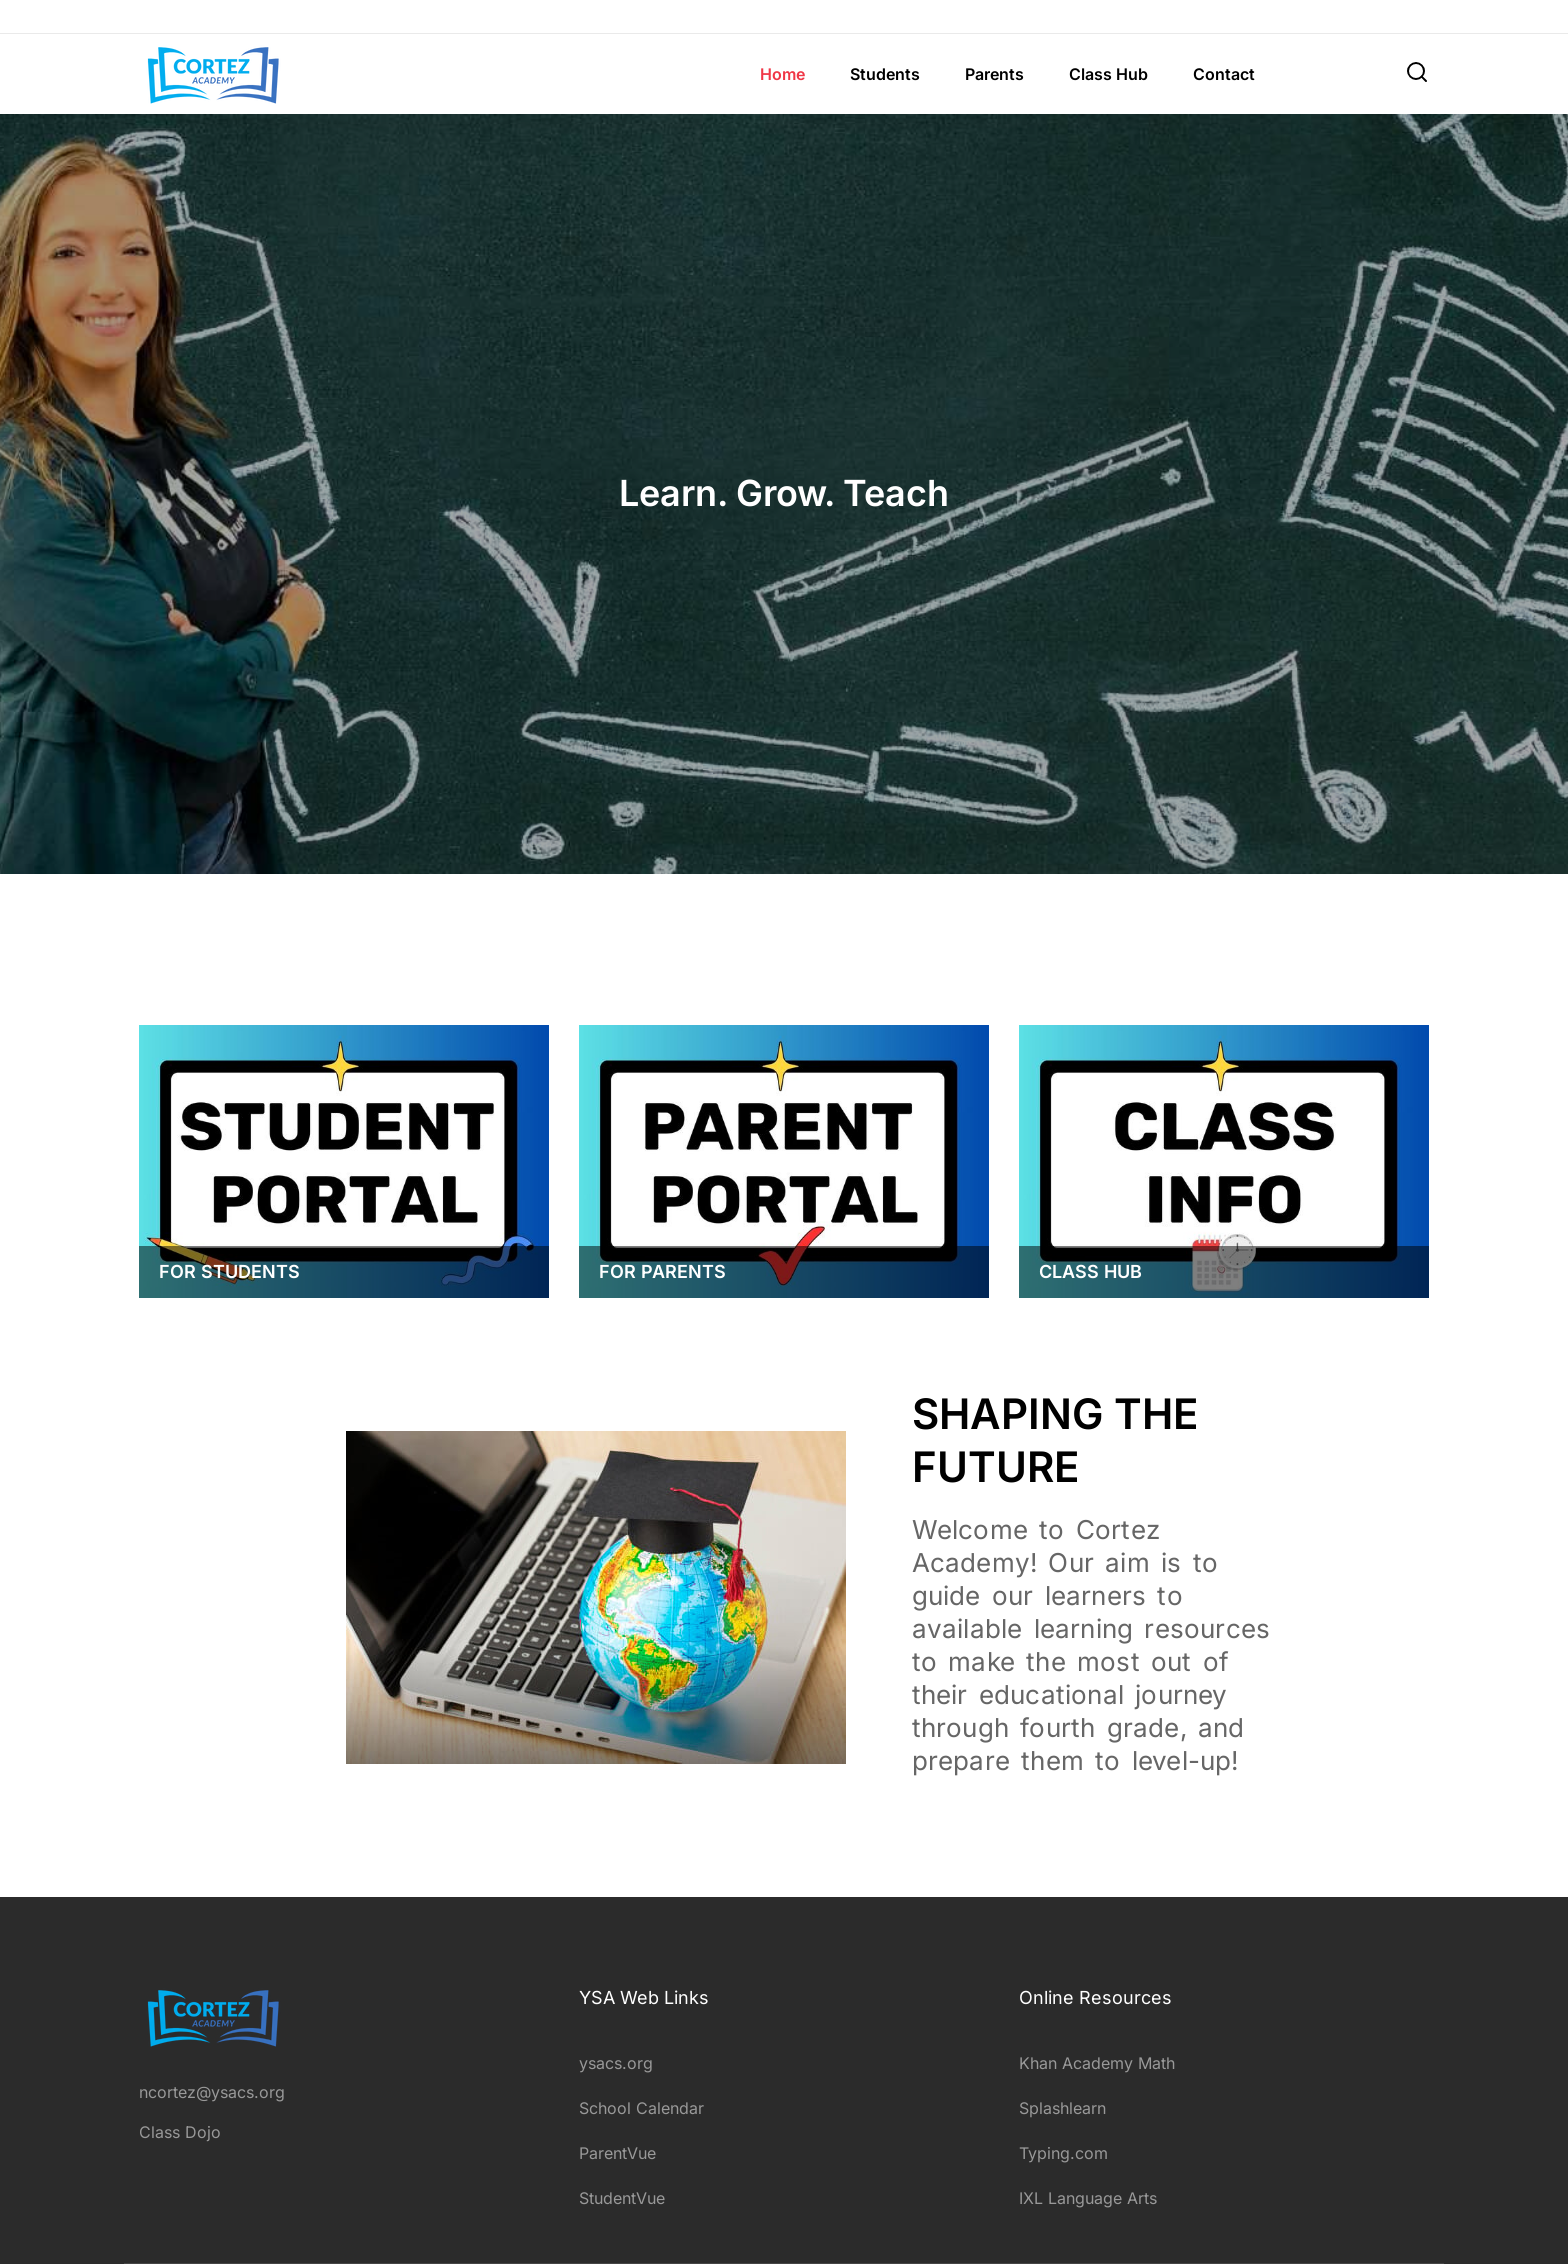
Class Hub (1108, 74)
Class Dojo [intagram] (180, 2132)
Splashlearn (1062, 2108)
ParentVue (617, 2153)
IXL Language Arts (1088, 2198)
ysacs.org (616, 2063)
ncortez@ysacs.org (212, 2092)
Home (782, 74)
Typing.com (1063, 2153)
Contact (1224, 74)
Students (885, 74)
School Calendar (641, 2108)
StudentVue (622, 2198)
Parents (994, 74)
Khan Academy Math (1097, 2063)
